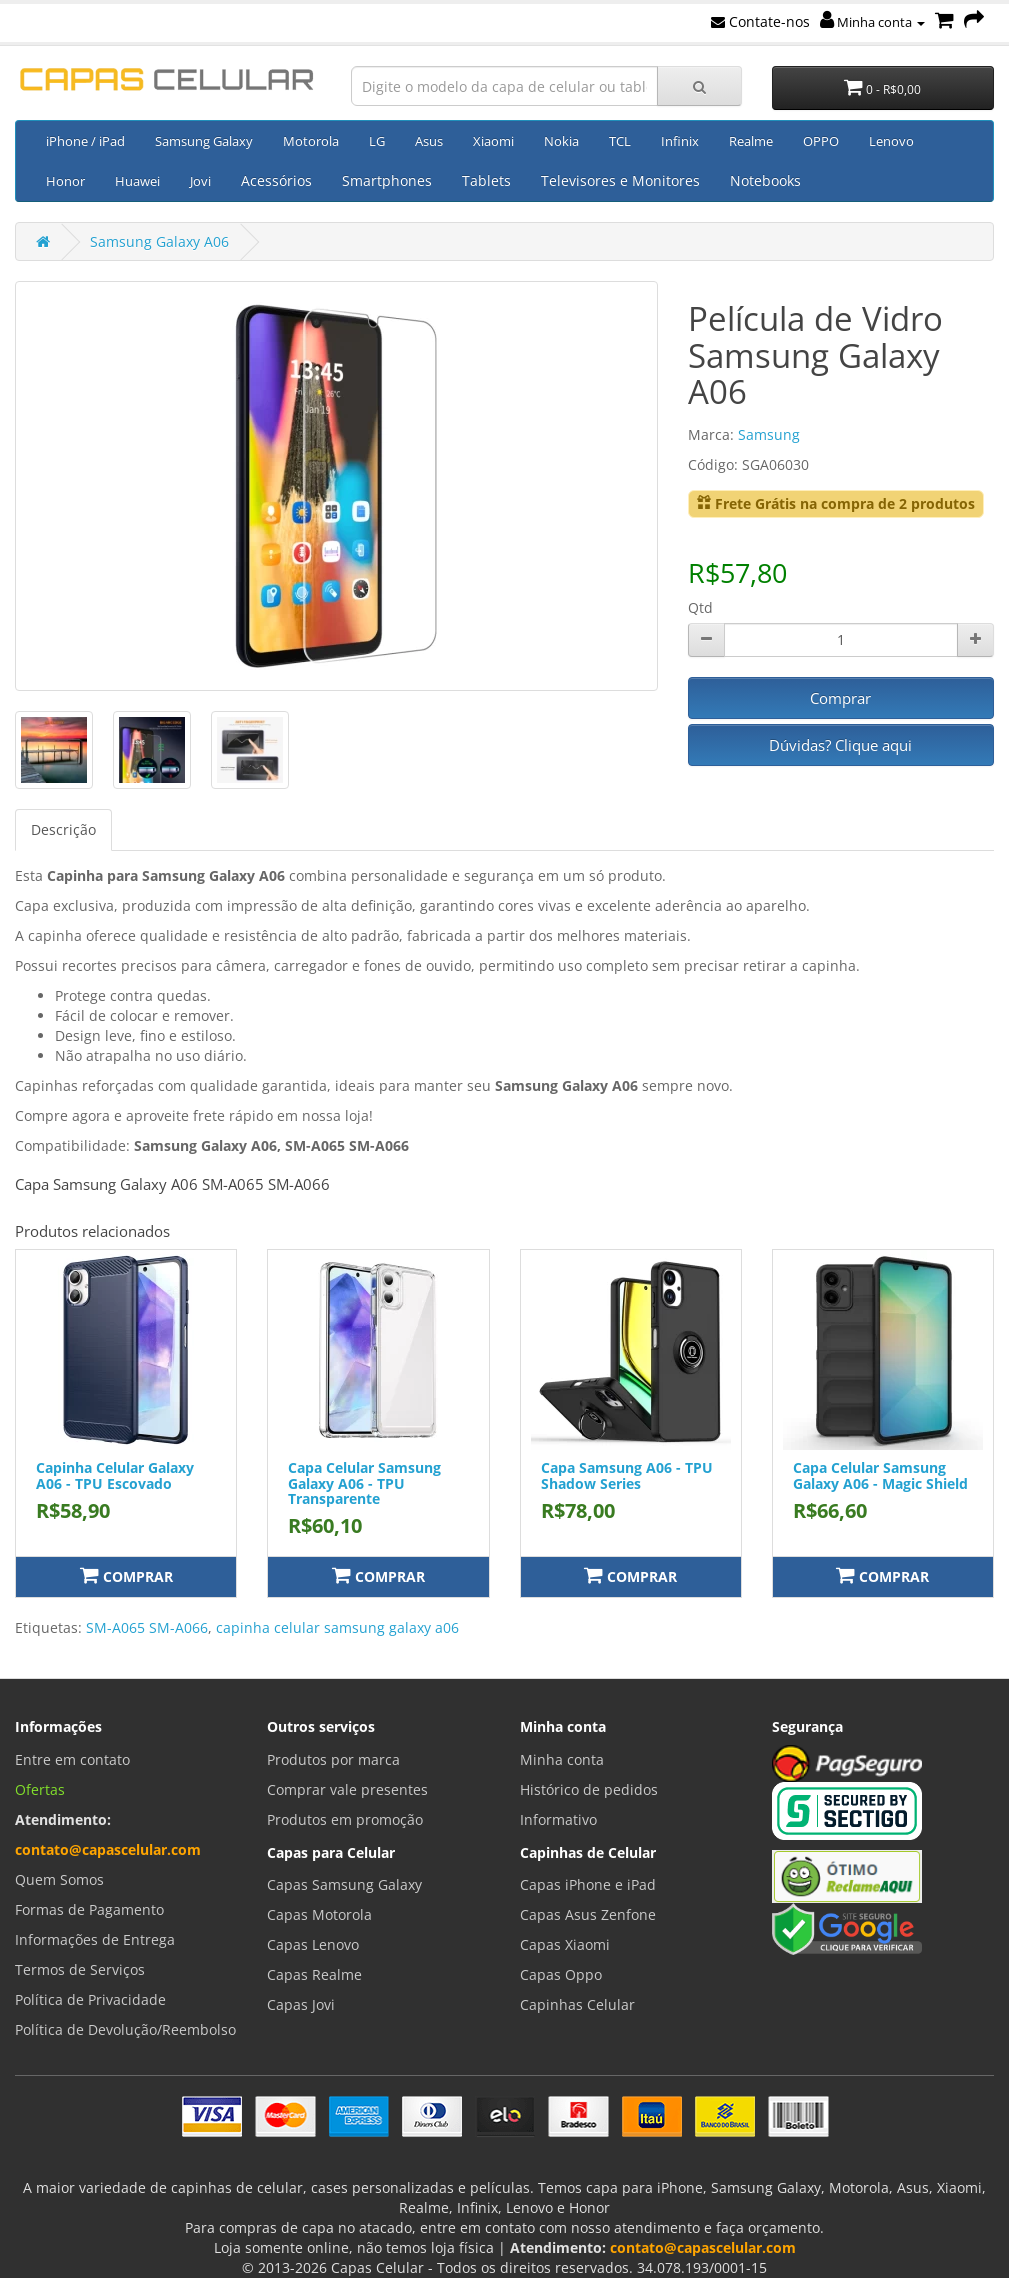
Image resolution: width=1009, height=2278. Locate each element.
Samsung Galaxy (204, 141)
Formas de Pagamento (89, 1909)
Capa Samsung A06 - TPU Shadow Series (627, 1475)
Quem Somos (59, 1879)
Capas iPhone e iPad (588, 1884)
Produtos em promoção (345, 1819)
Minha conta (872, 22)
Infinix (680, 141)
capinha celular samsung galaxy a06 (337, 1627)
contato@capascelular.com (108, 1849)
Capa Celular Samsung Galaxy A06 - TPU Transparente (364, 1483)
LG (377, 141)
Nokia (561, 141)
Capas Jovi (301, 2004)
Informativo (558, 1819)
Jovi (200, 181)
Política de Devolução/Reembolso (125, 2029)
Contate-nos (760, 21)
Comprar (840, 698)
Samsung (769, 434)
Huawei (137, 181)
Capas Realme (314, 1974)
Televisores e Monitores (620, 180)
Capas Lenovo (313, 1944)
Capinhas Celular (577, 2004)
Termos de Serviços (80, 1969)
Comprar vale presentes (347, 1789)
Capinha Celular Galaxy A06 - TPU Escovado (115, 1475)
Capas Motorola (319, 1914)
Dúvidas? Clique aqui (840, 745)
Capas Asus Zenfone (588, 1914)
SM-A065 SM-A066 (147, 1627)
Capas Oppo (561, 1974)
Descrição (63, 829)
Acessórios (276, 180)
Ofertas (40, 1789)
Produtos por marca (333, 1759)
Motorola (311, 141)
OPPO (821, 141)
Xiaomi (493, 141)
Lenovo (891, 141)
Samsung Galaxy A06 (159, 241)
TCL (620, 141)
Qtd (700, 607)
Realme (751, 141)
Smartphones (387, 180)
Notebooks (765, 180)
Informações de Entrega (95, 1939)
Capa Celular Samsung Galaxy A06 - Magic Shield (880, 1475)
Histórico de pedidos (589, 1789)
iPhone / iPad (85, 141)
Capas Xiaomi (565, 1944)
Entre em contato (72, 1759)
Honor (65, 181)
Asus (429, 141)
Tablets (486, 180)
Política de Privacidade (90, 1999)
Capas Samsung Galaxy (344, 1884)
